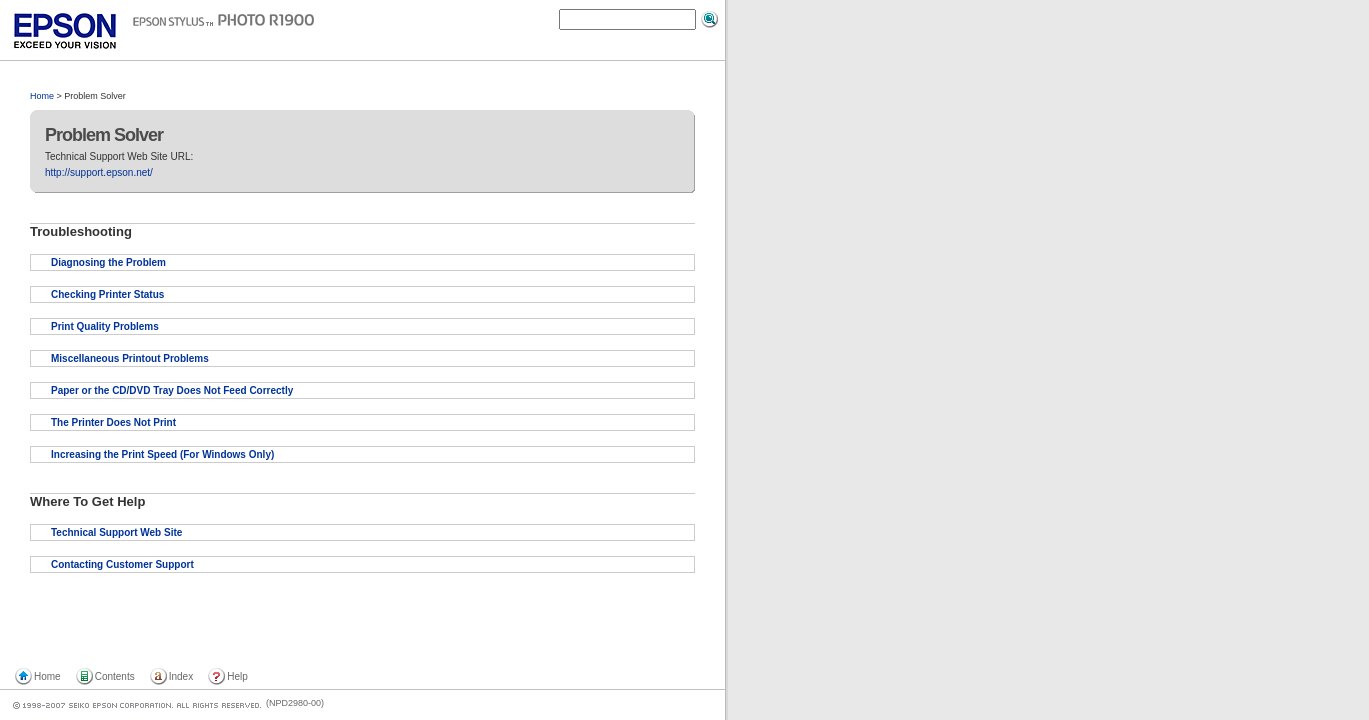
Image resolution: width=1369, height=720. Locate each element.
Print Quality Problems (105, 326)
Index (181, 676)
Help (237, 676)
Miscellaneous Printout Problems (130, 358)
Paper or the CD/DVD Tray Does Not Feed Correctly (172, 390)
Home (42, 96)
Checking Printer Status (107, 294)
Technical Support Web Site (116, 532)
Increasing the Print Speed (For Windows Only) (162, 454)
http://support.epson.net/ (99, 172)
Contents (115, 676)
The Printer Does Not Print (113, 422)
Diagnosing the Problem (108, 262)
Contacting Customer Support (122, 564)
